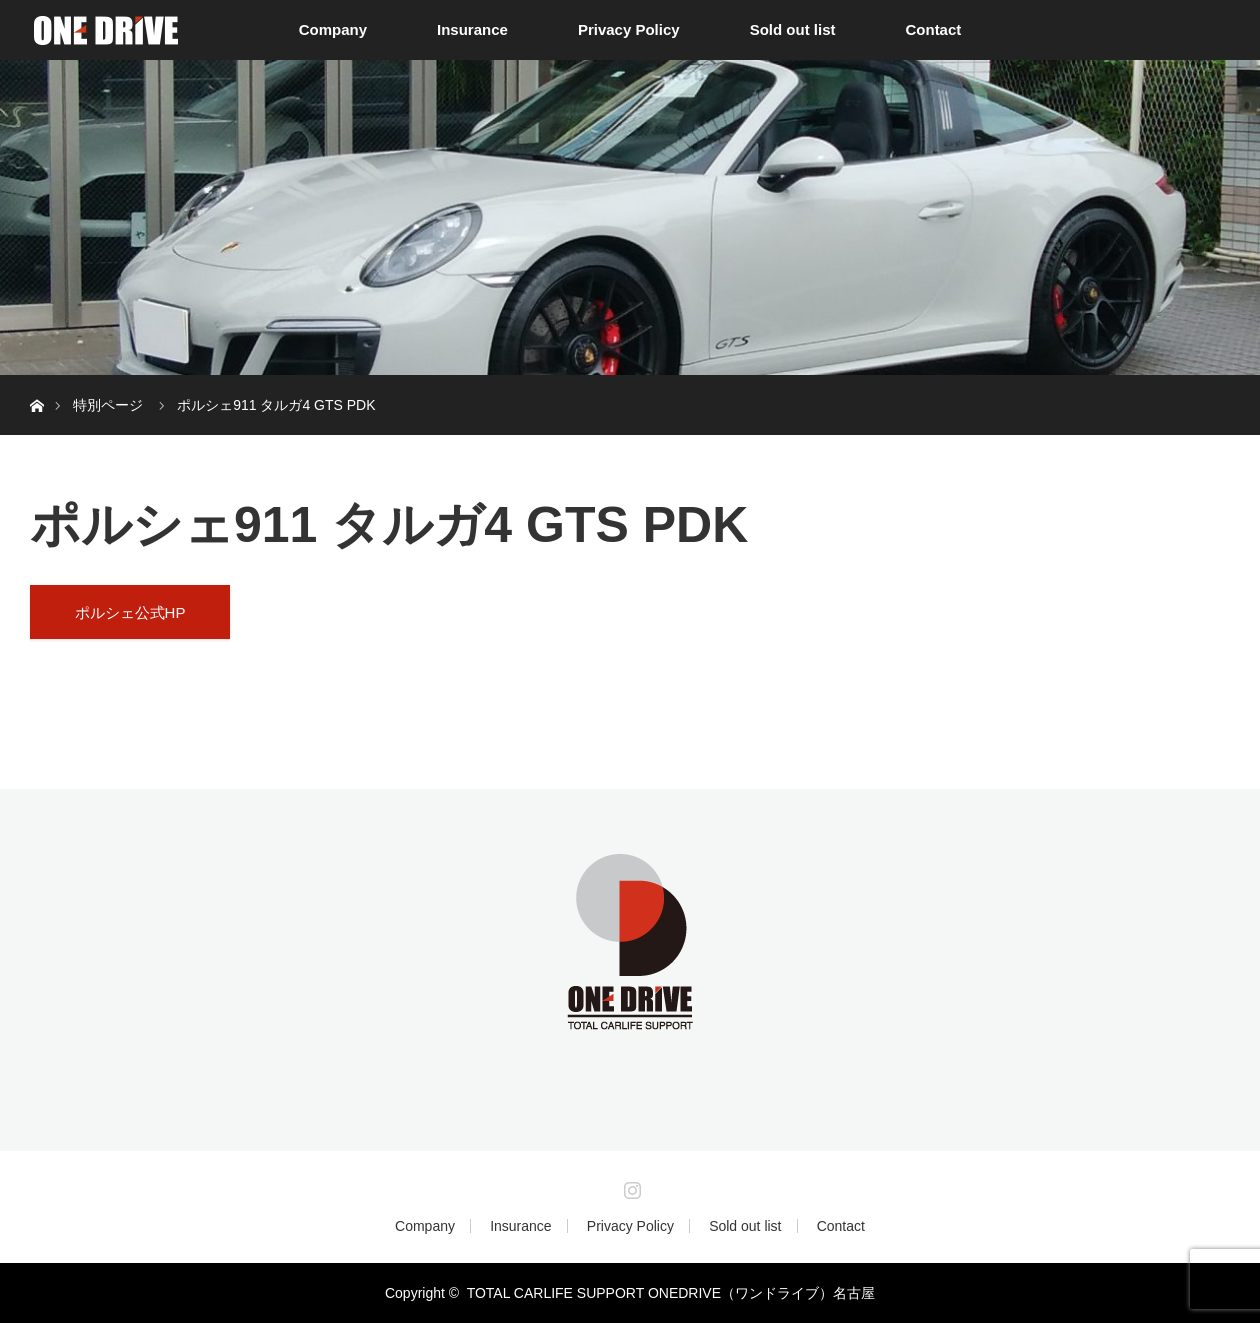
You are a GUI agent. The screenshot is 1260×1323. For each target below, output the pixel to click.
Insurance (472, 29)
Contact (933, 29)
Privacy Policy (629, 29)
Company (333, 29)
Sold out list (793, 29)
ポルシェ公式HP (130, 612)
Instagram (630, 1186)
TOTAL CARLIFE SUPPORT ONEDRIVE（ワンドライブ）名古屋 (671, 1293)
